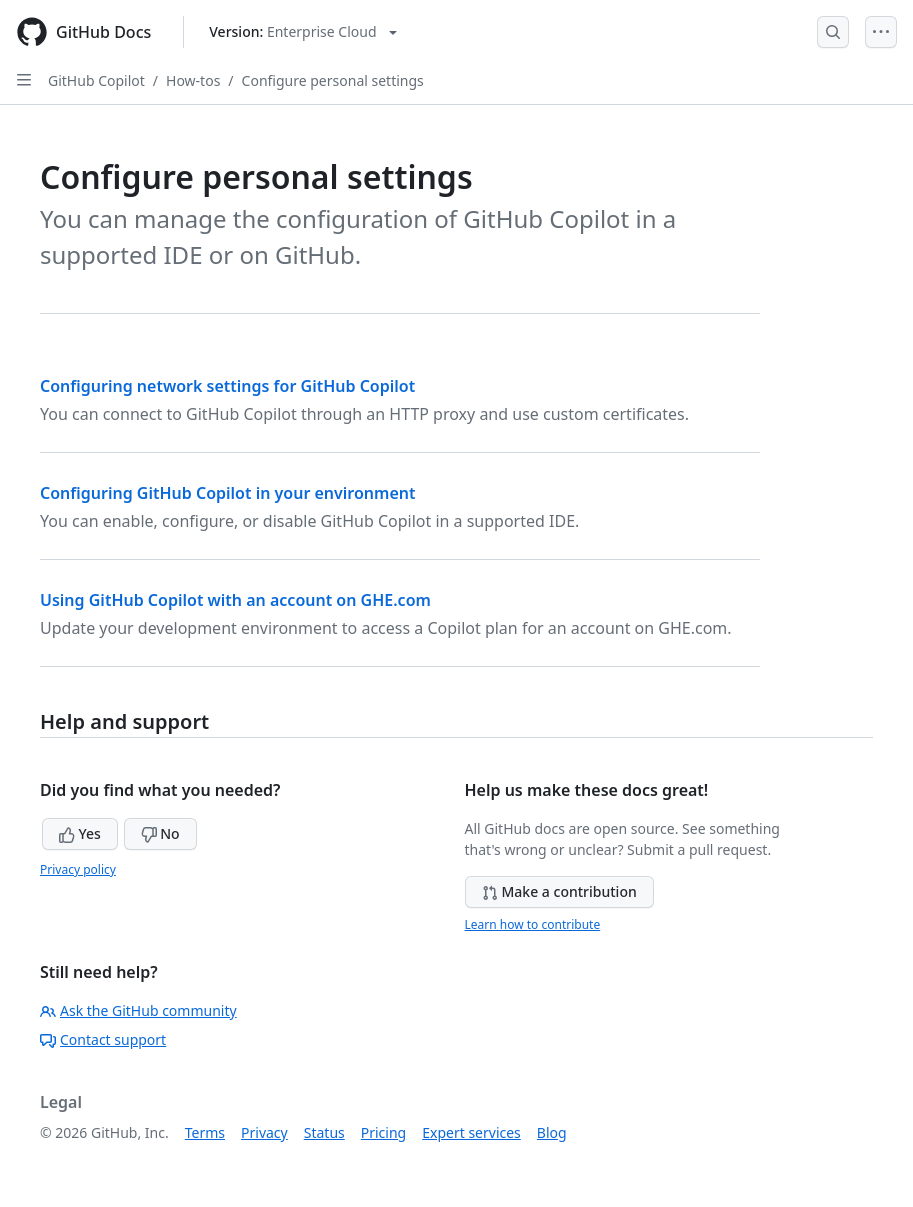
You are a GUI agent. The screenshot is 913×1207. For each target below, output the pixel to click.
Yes (80, 833)
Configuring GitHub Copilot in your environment (227, 493)
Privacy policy (78, 869)
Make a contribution (559, 891)
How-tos (193, 80)
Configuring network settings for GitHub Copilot (227, 386)
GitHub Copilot (96, 80)
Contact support (103, 1039)
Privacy (264, 1132)
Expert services (471, 1132)
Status (324, 1132)
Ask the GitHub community (138, 1010)
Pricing (383, 1132)
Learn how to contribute (533, 924)
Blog (552, 1132)
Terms (205, 1132)
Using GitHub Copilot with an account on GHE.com (235, 600)
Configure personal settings (333, 80)
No (160, 833)
